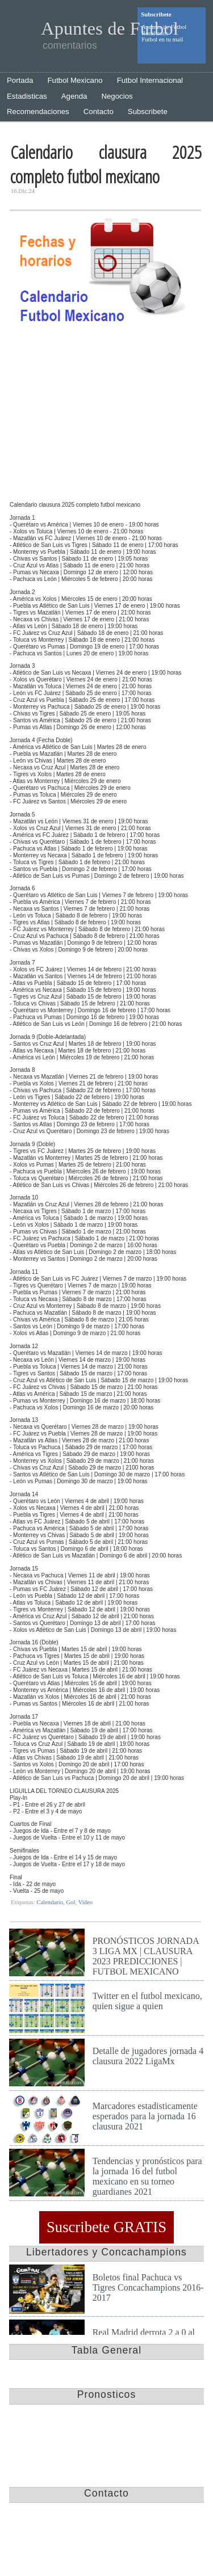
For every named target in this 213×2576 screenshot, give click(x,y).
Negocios (116, 96)
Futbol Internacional (150, 80)
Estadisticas (27, 96)
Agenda (74, 96)
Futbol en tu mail (162, 39)
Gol (70, 1902)
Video (85, 1902)
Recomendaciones (38, 111)
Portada (20, 80)
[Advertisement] (105, 415)
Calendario (49, 1902)
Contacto (98, 111)
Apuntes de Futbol (109, 28)
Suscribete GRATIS (106, 2227)
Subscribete (148, 111)
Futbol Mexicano (74, 80)
